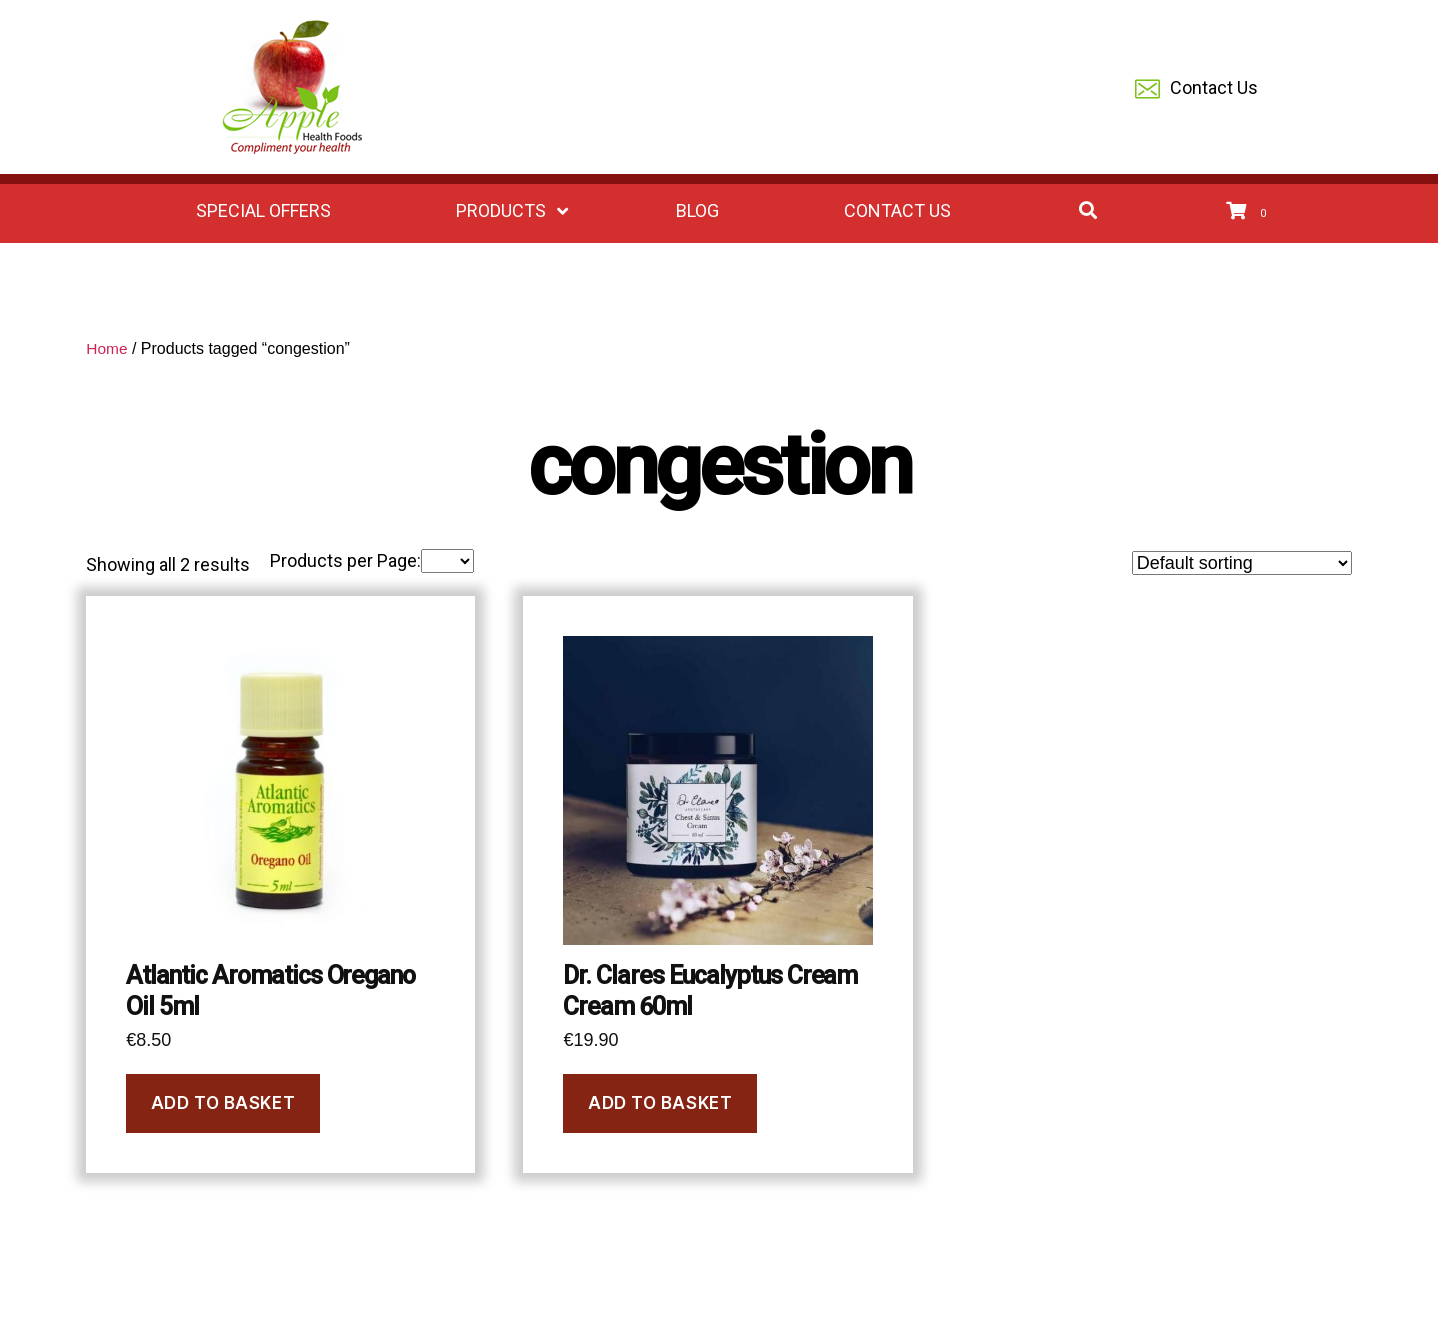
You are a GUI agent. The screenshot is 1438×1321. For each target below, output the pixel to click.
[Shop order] (1242, 563)
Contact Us (1196, 89)
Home (107, 348)
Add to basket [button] (223, 1103)
